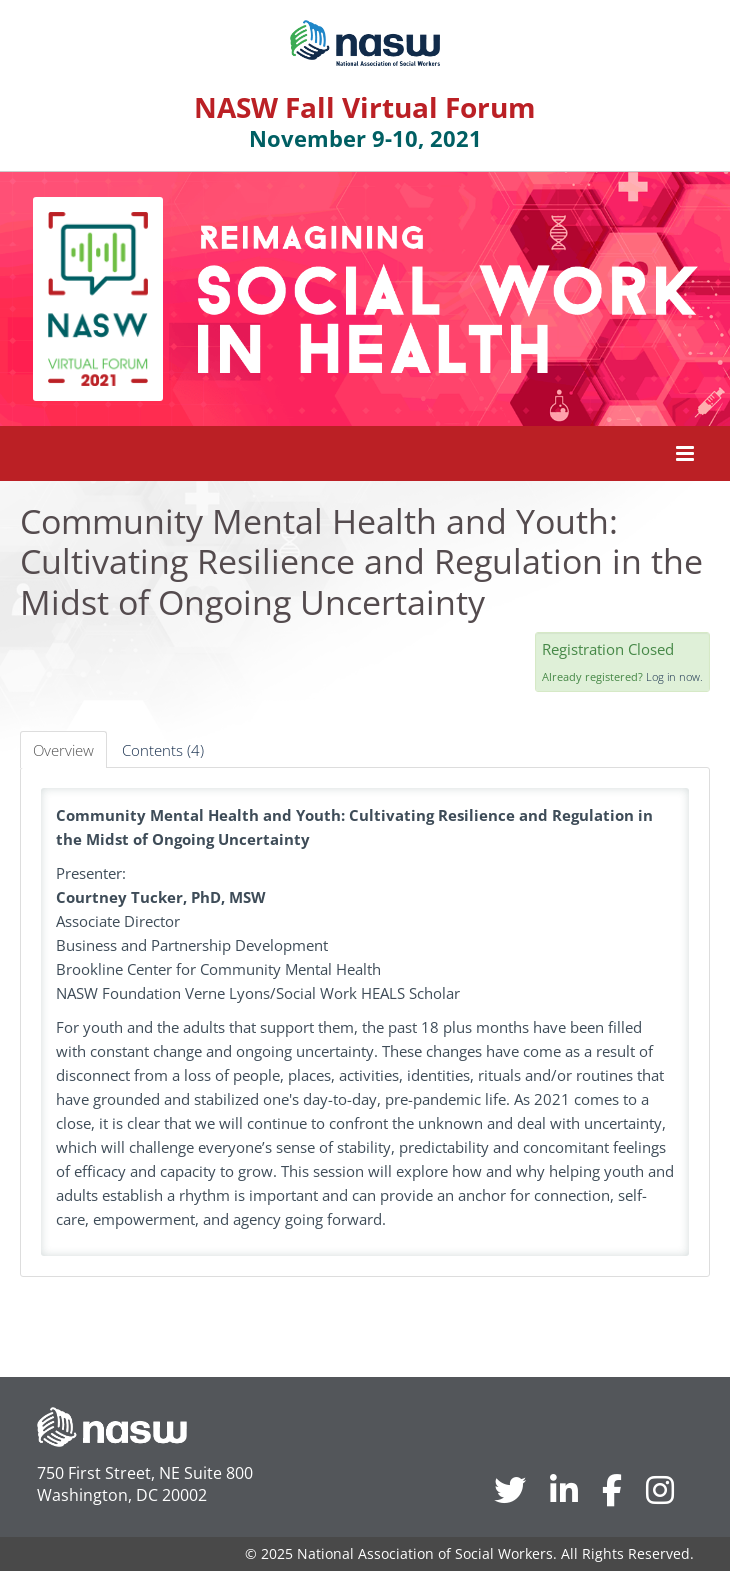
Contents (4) (163, 750)
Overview (63, 750)
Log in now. (674, 676)
